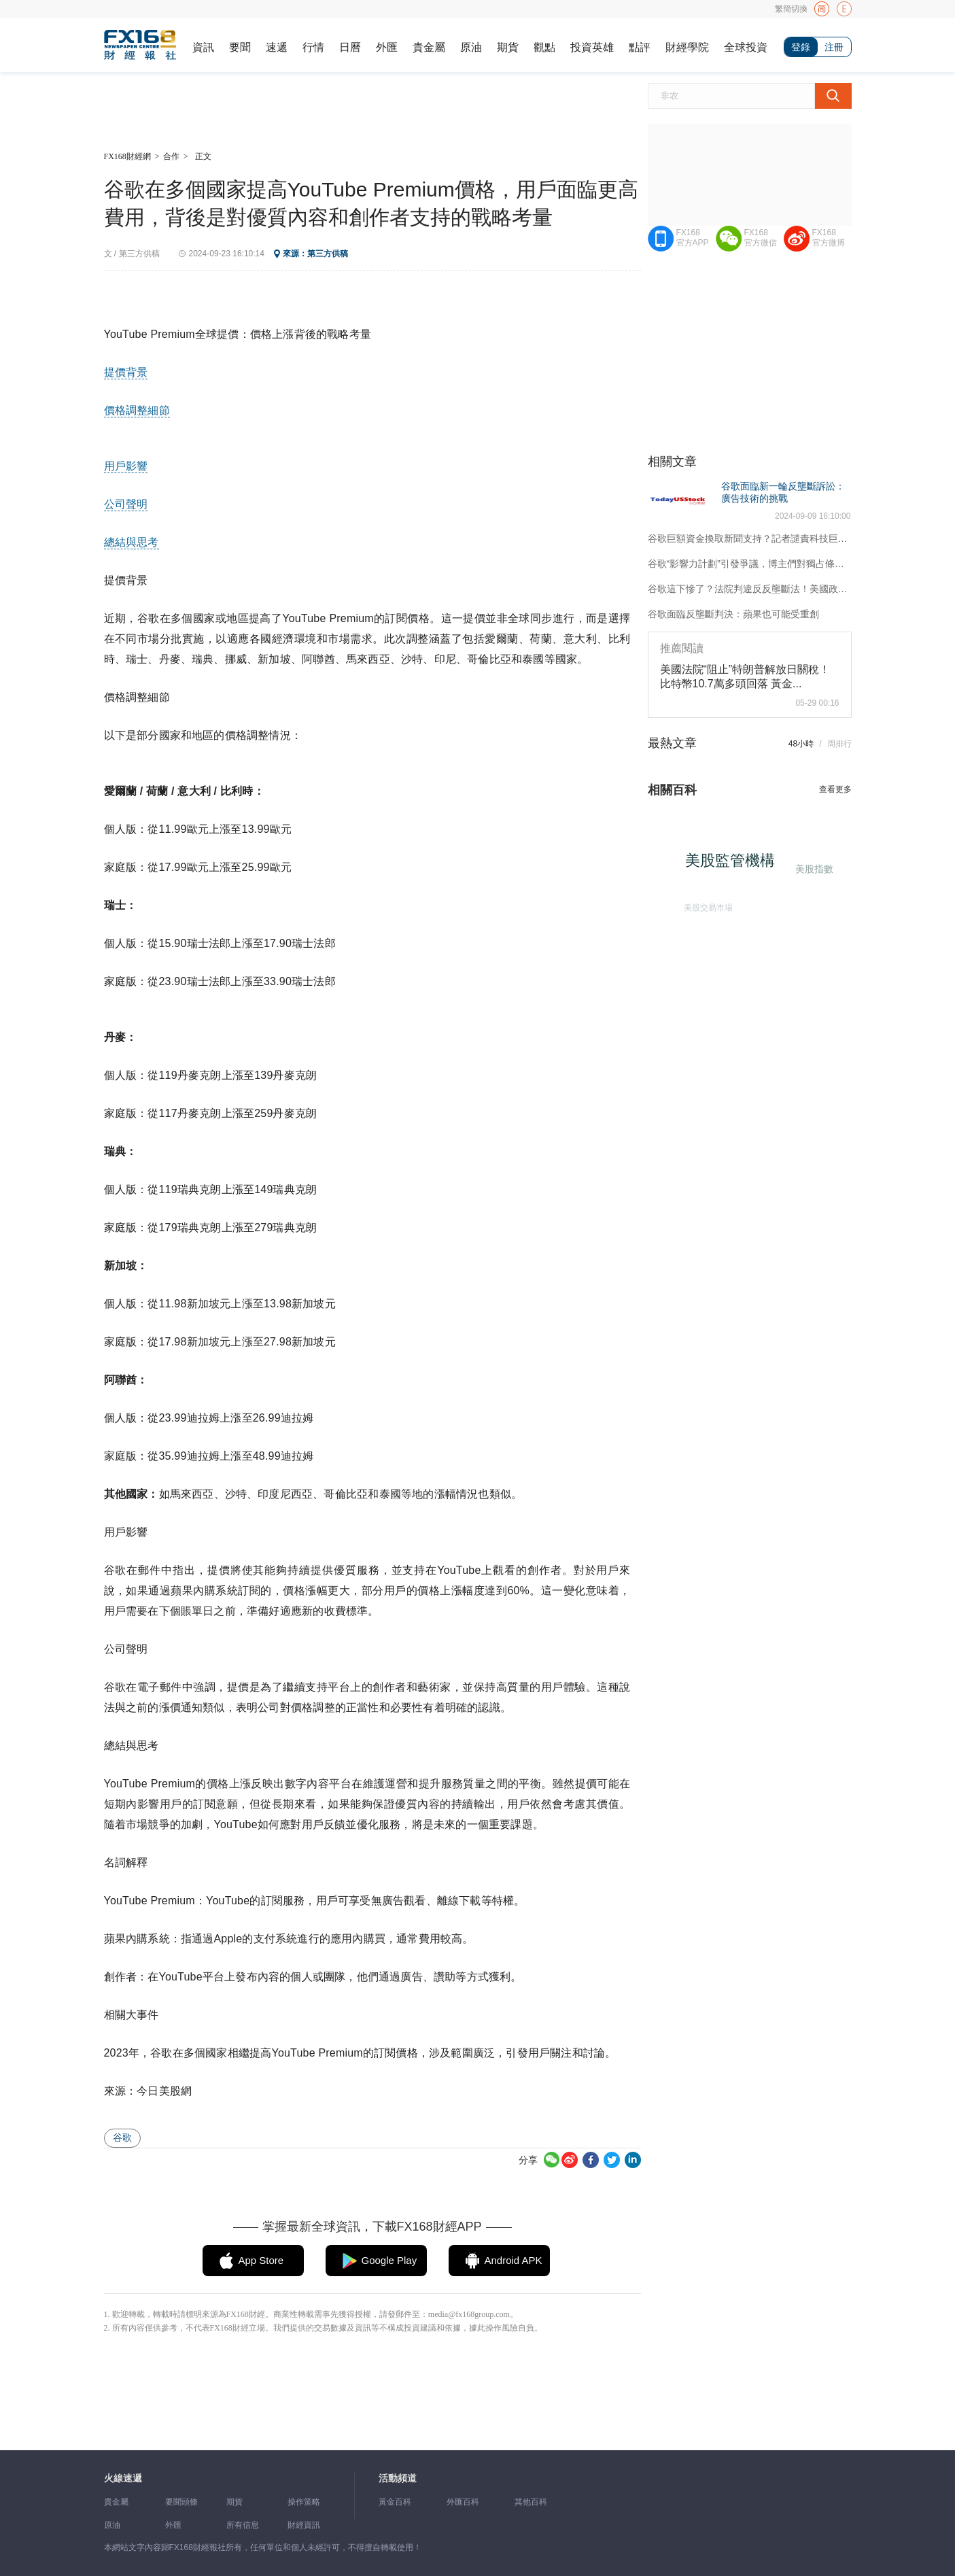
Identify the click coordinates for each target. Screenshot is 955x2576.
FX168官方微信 (760, 237)
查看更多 (835, 789)
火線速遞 (123, 2478)
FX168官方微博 (828, 237)
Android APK (513, 2260)
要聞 (240, 47)
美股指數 (813, 868)
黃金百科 (395, 2502)
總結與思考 (131, 542)
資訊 (203, 47)
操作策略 (304, 2502)
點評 (639, 47)
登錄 (800, 46)
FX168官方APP (692, 237)
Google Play (389, 2260)
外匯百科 (463, 2502)
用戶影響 (126, 466)
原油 (471, 47)
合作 (171, 156)
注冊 (834, 46)
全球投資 (745, 47)
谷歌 (122, 2137)
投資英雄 (592, 47)
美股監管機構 (735, 865)
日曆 (350, 47)
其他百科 (531, 2502)
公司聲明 (126, 504)
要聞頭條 (181, 2502)
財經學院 (687, 47)
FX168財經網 (127, 156)
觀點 (544, 47)
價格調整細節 (137, 410)
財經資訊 (304, 2525)
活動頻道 (398, 2478)
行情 (313, 47)
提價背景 (126, 372)
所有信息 (242, 2525)
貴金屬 (429, 47)
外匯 (387, 47)
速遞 (277, 47)
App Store (261, 2260)
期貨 (508, 47)
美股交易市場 (705, 905)
